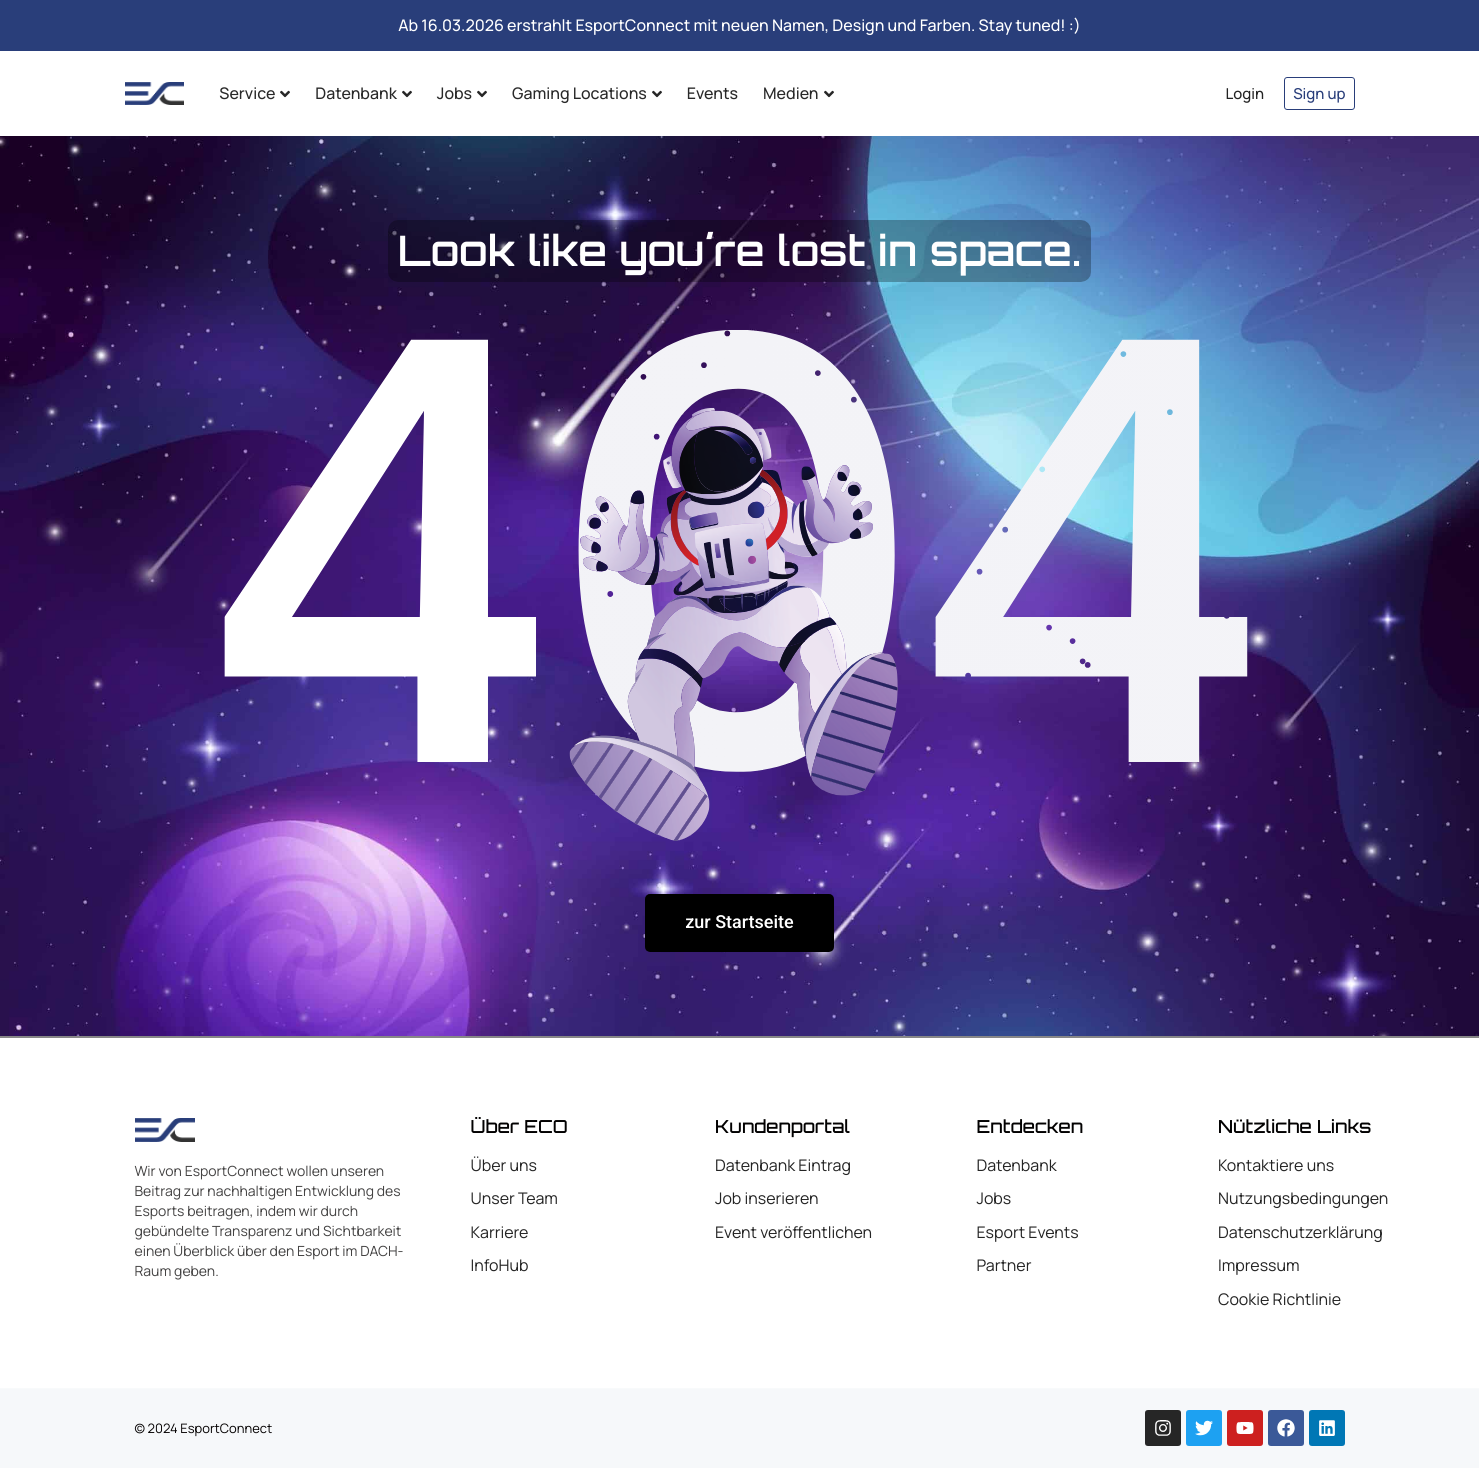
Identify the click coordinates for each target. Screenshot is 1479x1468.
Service (254, 93)
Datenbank (363, 93)
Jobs (462, 93)
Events (712, 93)
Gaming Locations (587, 93)
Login (1245, 93)
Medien (798, 93)
